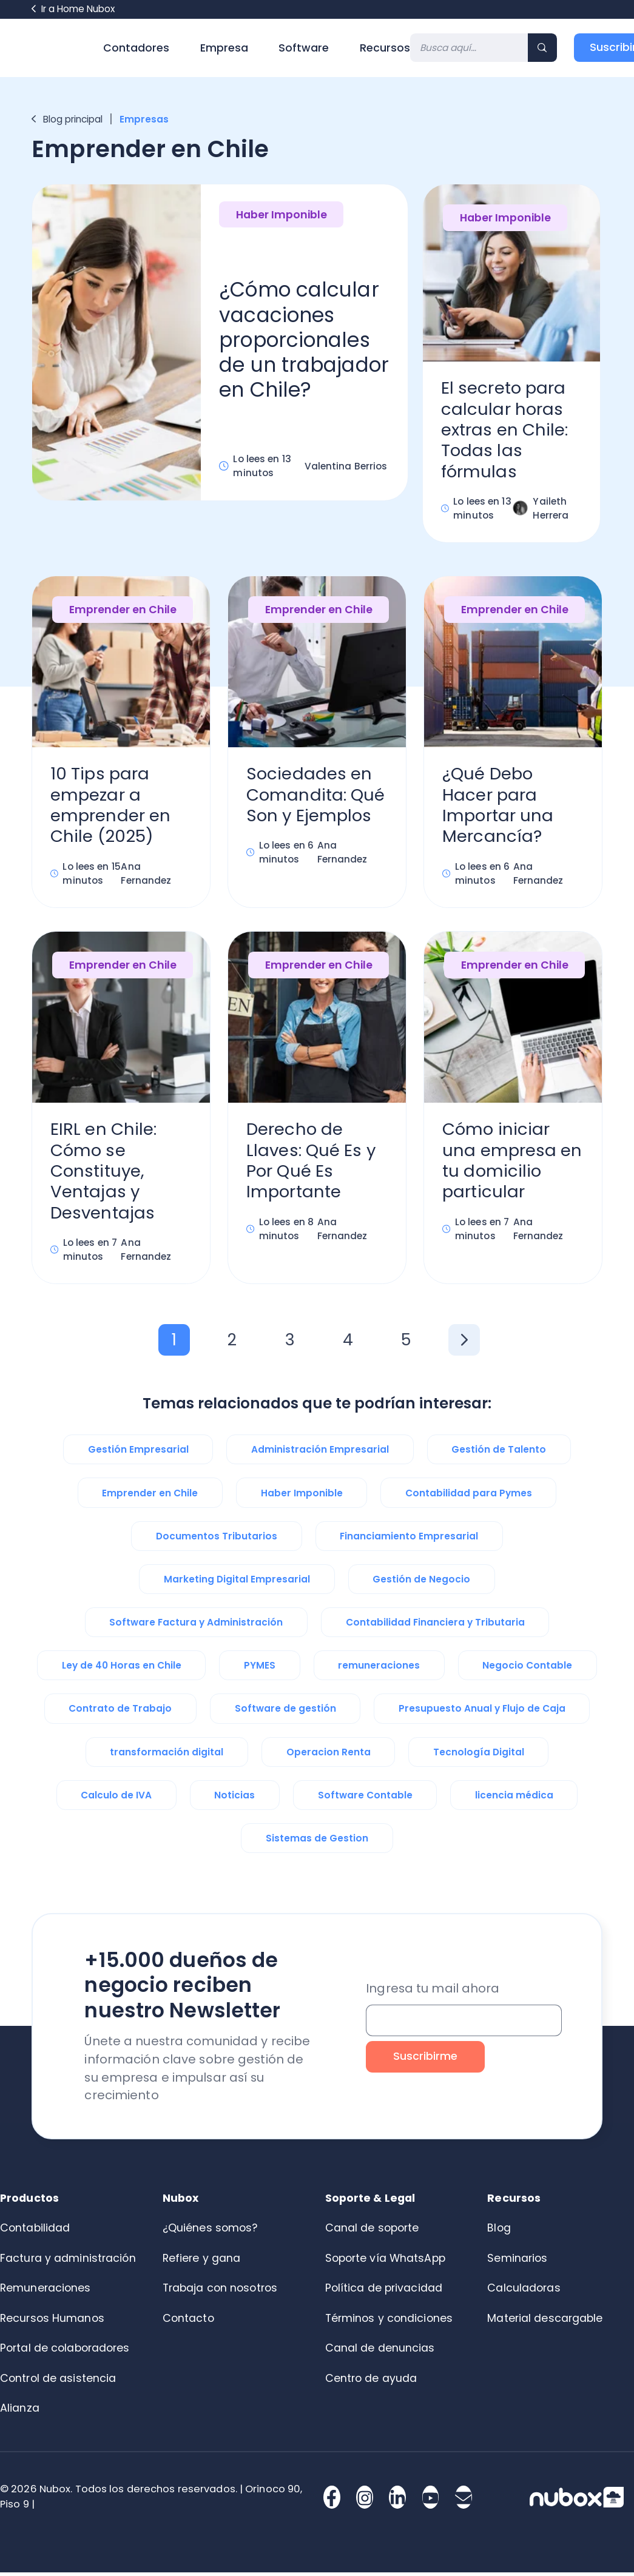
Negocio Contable (527, 1669)
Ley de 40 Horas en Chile (121, 1669)
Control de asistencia (58, 2382)
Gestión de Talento (498, 1453)
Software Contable (365, 1798)
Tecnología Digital (478, 1755)
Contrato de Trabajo (120, 1712)
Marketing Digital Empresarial (237, 1582)
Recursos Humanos (52, 2322)
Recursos (385, 48)
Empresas (145, 119)
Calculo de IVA (116, 1798)
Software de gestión (285, 1712)
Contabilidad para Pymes (468, 1496)
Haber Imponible (281, 215)
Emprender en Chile (123, 611)
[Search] (469, 47)
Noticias (234, 1798)
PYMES (259, 1669)
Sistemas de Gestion (317, 1841)
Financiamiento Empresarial (409, 1539)
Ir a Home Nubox (73, 8)
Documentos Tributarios (216, 1539)
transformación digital (166, 1755)
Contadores (136, 48)
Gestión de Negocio (421, 1582)
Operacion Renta (328, 1755)
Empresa (224, 48)
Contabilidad (35, 2231)
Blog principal (67, 119)
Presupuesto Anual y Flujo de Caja (482, 1712)
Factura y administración (68, 2262)
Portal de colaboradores (65, 2351)
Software (303, 48)
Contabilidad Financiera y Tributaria (435, 1625)
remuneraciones (379, 1669)
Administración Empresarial (320, 1453)
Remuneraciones (45, 2291)
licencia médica (514, 1798)
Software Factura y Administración (196, 1625)
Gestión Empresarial (138, 1453)
